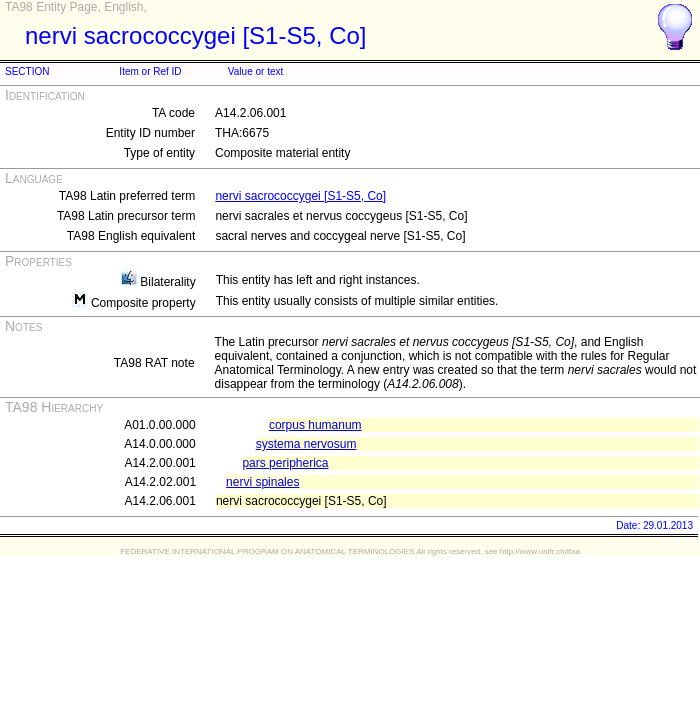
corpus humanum (315, 425)
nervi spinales (262, 482)
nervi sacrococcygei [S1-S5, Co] (300, 196)
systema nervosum (306, 444)
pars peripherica (285, 463)
